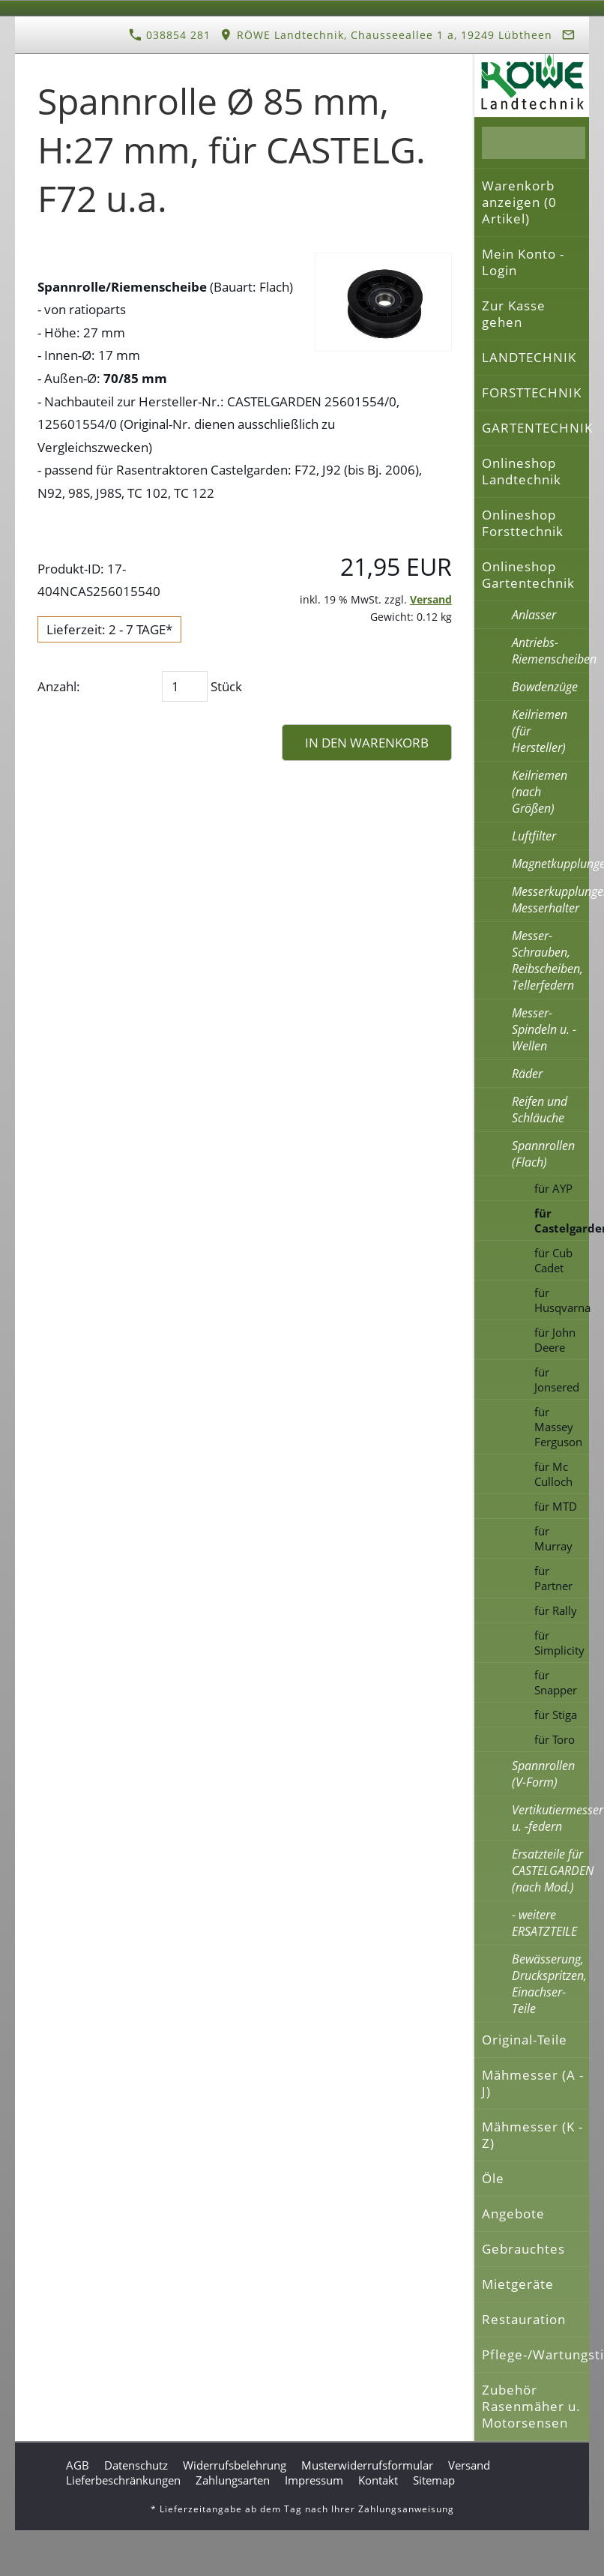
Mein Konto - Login (523, 262)
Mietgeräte (518, 2284)
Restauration (524, 2319)
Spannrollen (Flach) (543, 1153)
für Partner (553, 1578)
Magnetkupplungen (550, 863)
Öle (493, 2178)
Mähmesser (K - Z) (532, 2135)
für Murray (553, 1538)
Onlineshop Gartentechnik (528, 575)
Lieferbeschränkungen (123, 2480)
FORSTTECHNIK (532, 392)
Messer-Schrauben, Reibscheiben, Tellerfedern (547, 960)
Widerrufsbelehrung (234, 2465)
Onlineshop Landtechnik (521, 471)
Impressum (314, 2480)
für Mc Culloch (553, 1474)
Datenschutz (136, 2465)
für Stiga (555, 1714)
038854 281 (170, 35)
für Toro (554, 1739)
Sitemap (434, 2480)
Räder (527, 1073)
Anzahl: (58, 686)
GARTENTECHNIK (535, 427)
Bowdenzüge (545, 686)
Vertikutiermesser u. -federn (550, 1818)
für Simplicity (559, 1643)
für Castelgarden (561, 1221)
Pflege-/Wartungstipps (535, 2354)
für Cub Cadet (553, 1260)
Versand (431, 599)
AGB (77, 2465)
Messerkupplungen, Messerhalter (550, 899)
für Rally (555, 1610)
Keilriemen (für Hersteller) (539, 731)
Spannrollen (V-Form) (543, 1773)
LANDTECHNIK (529, 357)
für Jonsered (556, 1379)
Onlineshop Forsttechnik (523, 523)
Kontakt (378, 2480)
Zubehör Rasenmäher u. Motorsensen (531, 2406)
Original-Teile (524, 2039)
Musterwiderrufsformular (367, 2465)
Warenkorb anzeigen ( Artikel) (519, 202)
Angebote (513, 2213)
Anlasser (534, 615)
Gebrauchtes (523, 2248)
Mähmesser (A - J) (533, 2083)
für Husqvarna (561, 1300)
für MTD (555, 1506)
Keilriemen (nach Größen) (539, 791)
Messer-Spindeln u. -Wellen (544, 1029)
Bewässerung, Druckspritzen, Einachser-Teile (549, 1984)
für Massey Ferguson (558, 1426)
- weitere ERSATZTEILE (544, 1923)
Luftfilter (534, 836)
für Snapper (555, 1682)
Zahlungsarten (233, 2480)
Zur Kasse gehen (514, 314)
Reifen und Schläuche (539, 1109)
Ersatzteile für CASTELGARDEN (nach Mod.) (550, 1870)
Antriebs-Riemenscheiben (550, 650)
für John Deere (555, 1340)
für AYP (553, 1188)
